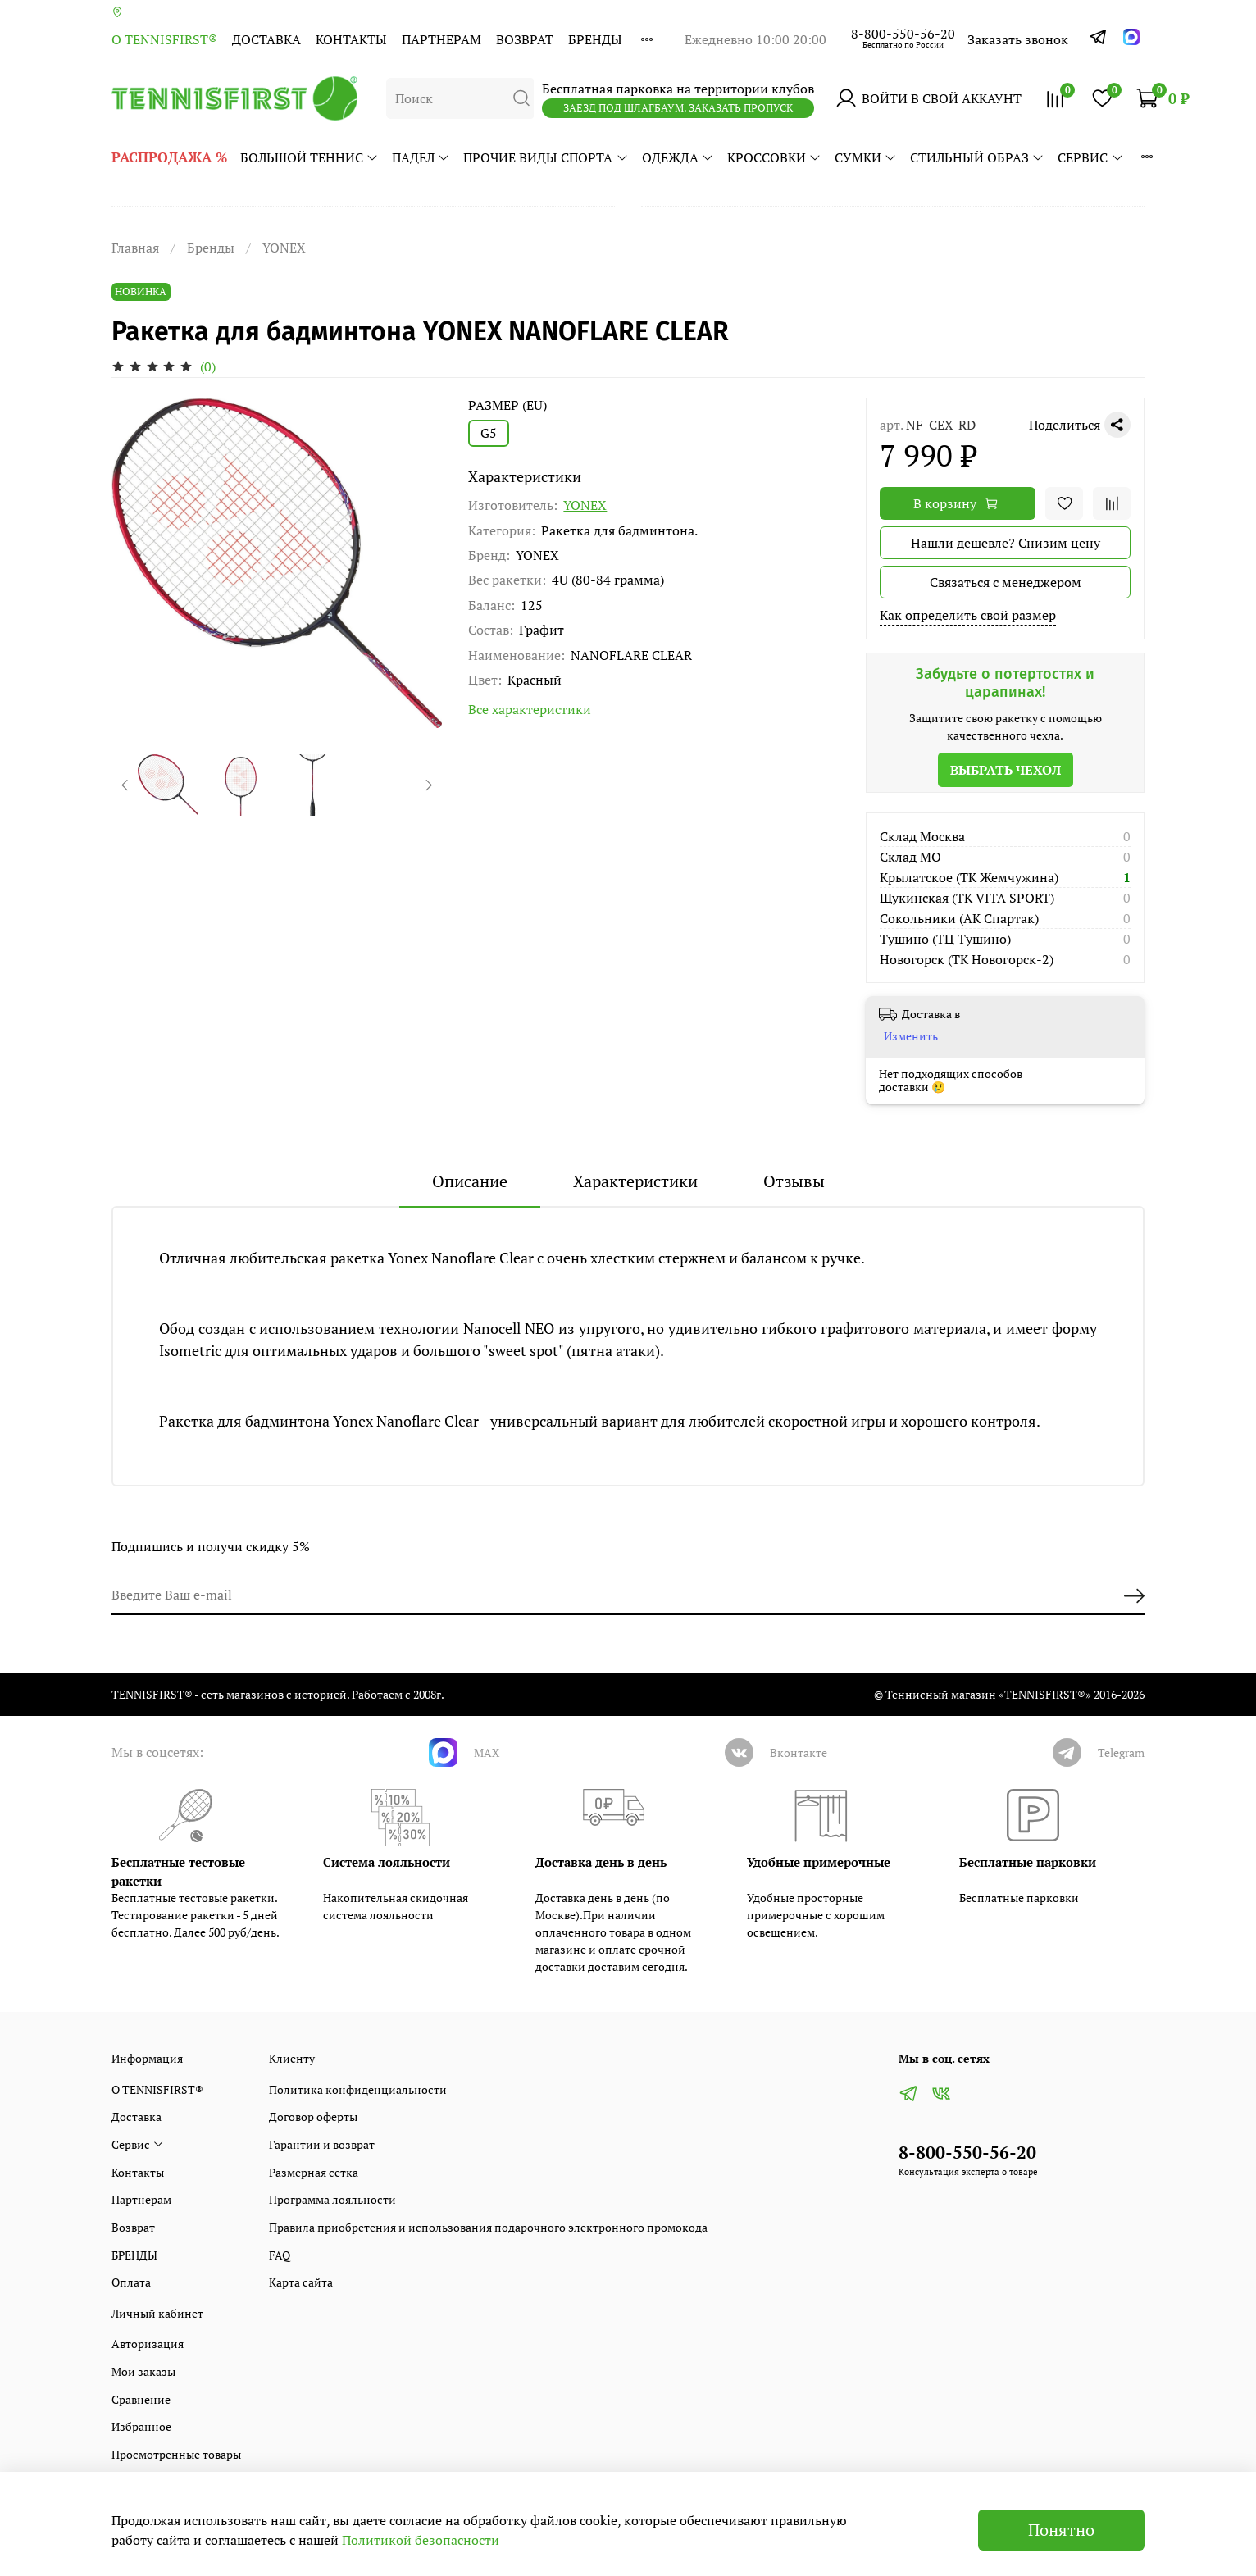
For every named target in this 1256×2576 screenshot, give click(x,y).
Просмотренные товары (176, 2454)
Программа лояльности (332, 2199)
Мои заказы (143, 2371)
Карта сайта (301, 2282)
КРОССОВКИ (774, 157)
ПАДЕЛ (421, 157)
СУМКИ (866, 157)
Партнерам (441, 39)
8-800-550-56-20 (903, 34)
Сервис (1090, 157)
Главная (135, 248)
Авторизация (147, 2343)
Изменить (911, 1036)
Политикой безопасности (420, 2540)
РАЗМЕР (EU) (507, 405)
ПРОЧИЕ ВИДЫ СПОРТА (545, 157)
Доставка (266, 39)
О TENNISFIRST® (164, 39)
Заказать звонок (1017, 39)
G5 (488, 433)
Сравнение (141, 2399)
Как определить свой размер (968, 615)
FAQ (279, 2255)
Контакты (351, 39)
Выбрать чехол (1005, 770)
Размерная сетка (313, 2172)
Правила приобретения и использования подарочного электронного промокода (488, 2227)
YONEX (284, 248)
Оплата (131, 2282)
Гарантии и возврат (322, 2144)
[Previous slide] (125, 784)
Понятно (1061, 2530)
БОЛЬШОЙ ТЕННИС (309, 157)
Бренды (210, 248)
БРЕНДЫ (595, 39)
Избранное (141, 2426)
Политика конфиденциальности (358, 2089)
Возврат (524, 39)
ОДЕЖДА (678, 157)
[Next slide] (428, 784)
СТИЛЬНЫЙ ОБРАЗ (977, 157)
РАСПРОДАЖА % (169, 157)
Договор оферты (313, 2116)
